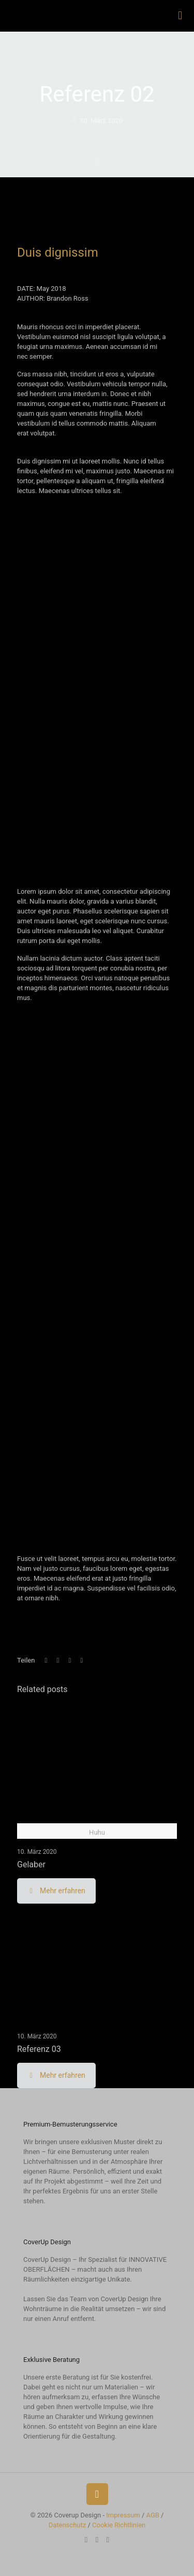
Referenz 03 (39, 2049)
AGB (152, 2515)
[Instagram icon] (97, 2539)
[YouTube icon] (86, 2539)
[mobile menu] (180, 15)
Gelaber (31, 1864)
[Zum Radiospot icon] (108, 2539)
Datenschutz (67, 2525)
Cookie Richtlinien (118, 2525)
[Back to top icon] (97, 2494)
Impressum (123, 2515)
